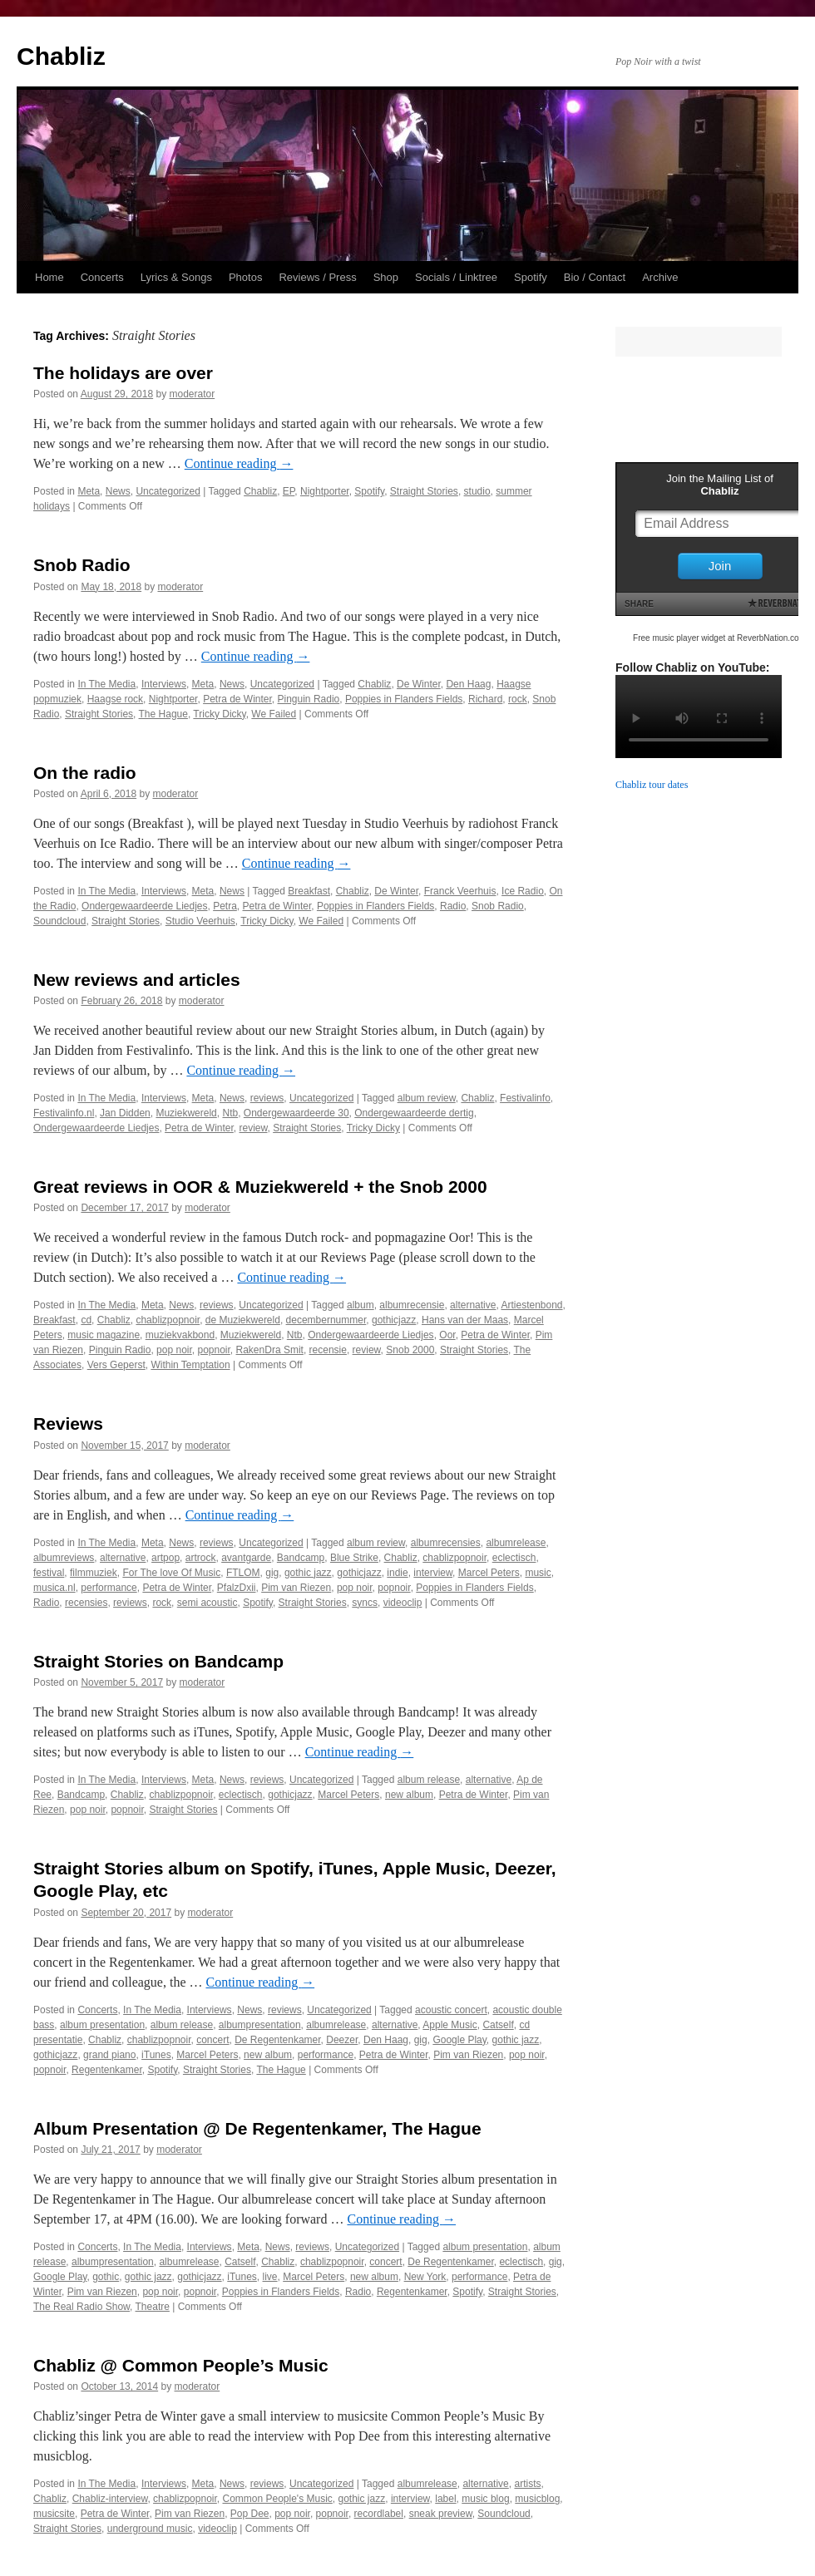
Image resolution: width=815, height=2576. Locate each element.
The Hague (163, 714)
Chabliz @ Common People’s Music (180, 2365)
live (270, 2277)
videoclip (402, 1602)
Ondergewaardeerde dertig (413, 1113)
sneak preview (440, 2513)
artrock (200, 1558)
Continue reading (239, 463)
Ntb (230, 1113)
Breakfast (309, 891)
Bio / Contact (594, 277)
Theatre (153, 2306)
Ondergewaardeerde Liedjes (144, 906)
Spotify (530, 277)
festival (48, 1573)
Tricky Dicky (219, 714)
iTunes (156, 2055)
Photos (245, 277)
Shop (385, 277)
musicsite (54, 2513)
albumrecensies (446, 1543)
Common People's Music (277, 2499)
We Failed (273, 714)
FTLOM (243, 1573)
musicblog (537, 2499)
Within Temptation (190, 1365)
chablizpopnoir (168, 1320)
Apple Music (449, 2025)
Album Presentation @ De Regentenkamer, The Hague (257, 2128)
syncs (365, 1602)
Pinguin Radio (309, 699)
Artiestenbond (531, 1305)
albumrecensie (411, 1305)
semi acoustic (207, 1602)
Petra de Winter (237, 699)
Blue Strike (354, 1558)
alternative (473, 1305)
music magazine (103, 1335)
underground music (150, 2528)
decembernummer (326, 1320)
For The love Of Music (171, 1573)
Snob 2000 (410, 1350)
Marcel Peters (489, 1573)
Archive (660, 277)
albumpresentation (260, 2025)
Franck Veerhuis (460, 891)
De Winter (419, 684)
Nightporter (324, 491)
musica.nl (54, 1587)
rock (517, 699)
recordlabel (378, 2513)
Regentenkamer (107, 2070)
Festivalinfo (525, 1098)
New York (425, 2277)
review (254, 1128)
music (538, 1573)
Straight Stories (424, 491)
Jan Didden (125, 1113)
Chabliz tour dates (651, 785)
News (118, 491)
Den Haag (468, 684)
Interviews (163, 684)
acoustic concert (451, 2010)
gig (272, 1573)
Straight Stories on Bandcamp (158, 1661)
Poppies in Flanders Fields (403, 699)
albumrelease (516, 1543)
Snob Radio (82, 564)
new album (409, 1794)
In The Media (106, 684)
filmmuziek (93, 1573)
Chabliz (61, 56)
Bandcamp (300, 1558)
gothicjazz (394, 1320)
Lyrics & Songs (176, 277)
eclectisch (514, 1558)
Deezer (342, 2040)
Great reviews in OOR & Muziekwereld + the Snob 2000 (260, 1186)
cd (86, 1320)
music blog (485, 2499)
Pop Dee (249, 2513)
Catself (497, 2025)
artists (527, 2484)
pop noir (174, 1350)
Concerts (102, 277)
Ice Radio (522, 891)
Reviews (68, 1423)
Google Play (459, 2040)
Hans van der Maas (465, 1320)
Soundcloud (59, 921)
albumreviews (63, 1558)
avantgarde (246, 1558)
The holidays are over (123, 372)
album (360, 1305)
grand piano (109, 2055)
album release (429, 1779)
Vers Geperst (116, 1365)
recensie (328, 1350)
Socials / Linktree (456, 277)
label (445, 2499)
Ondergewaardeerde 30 (296, 1113)
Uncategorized (168, 491)
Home (49, 277)
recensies (86, 1602)
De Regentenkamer (277, 2040)
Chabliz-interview (110, 2499)
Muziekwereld (186, 1113)
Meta (88, 491)
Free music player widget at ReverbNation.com (719, 638)
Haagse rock (115, 699)
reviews (267, 1098)
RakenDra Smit (270, 1350)
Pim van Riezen (296, 1587)
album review (427, 1098)
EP (288, 491)
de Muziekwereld (242, 1320)
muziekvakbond (180, 1335)
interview (432, 1573)
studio (477, 491)
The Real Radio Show (81, 2306)
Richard (485, 699)
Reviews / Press (317, 277)
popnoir (213, 1350)
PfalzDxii (236, 1587)
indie (397, 1573)
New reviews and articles (136, 979)
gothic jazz (308, 1573)
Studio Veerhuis (200, 921)
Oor (447, 1335)
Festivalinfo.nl (63, 1113)
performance (108, 1587)
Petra (225, 906)
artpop (165, 1558)
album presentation (102, 2025)
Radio (453, 906)
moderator (192, 394)
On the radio (84, 772)
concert (212, 2040)
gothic (105, 2277)
